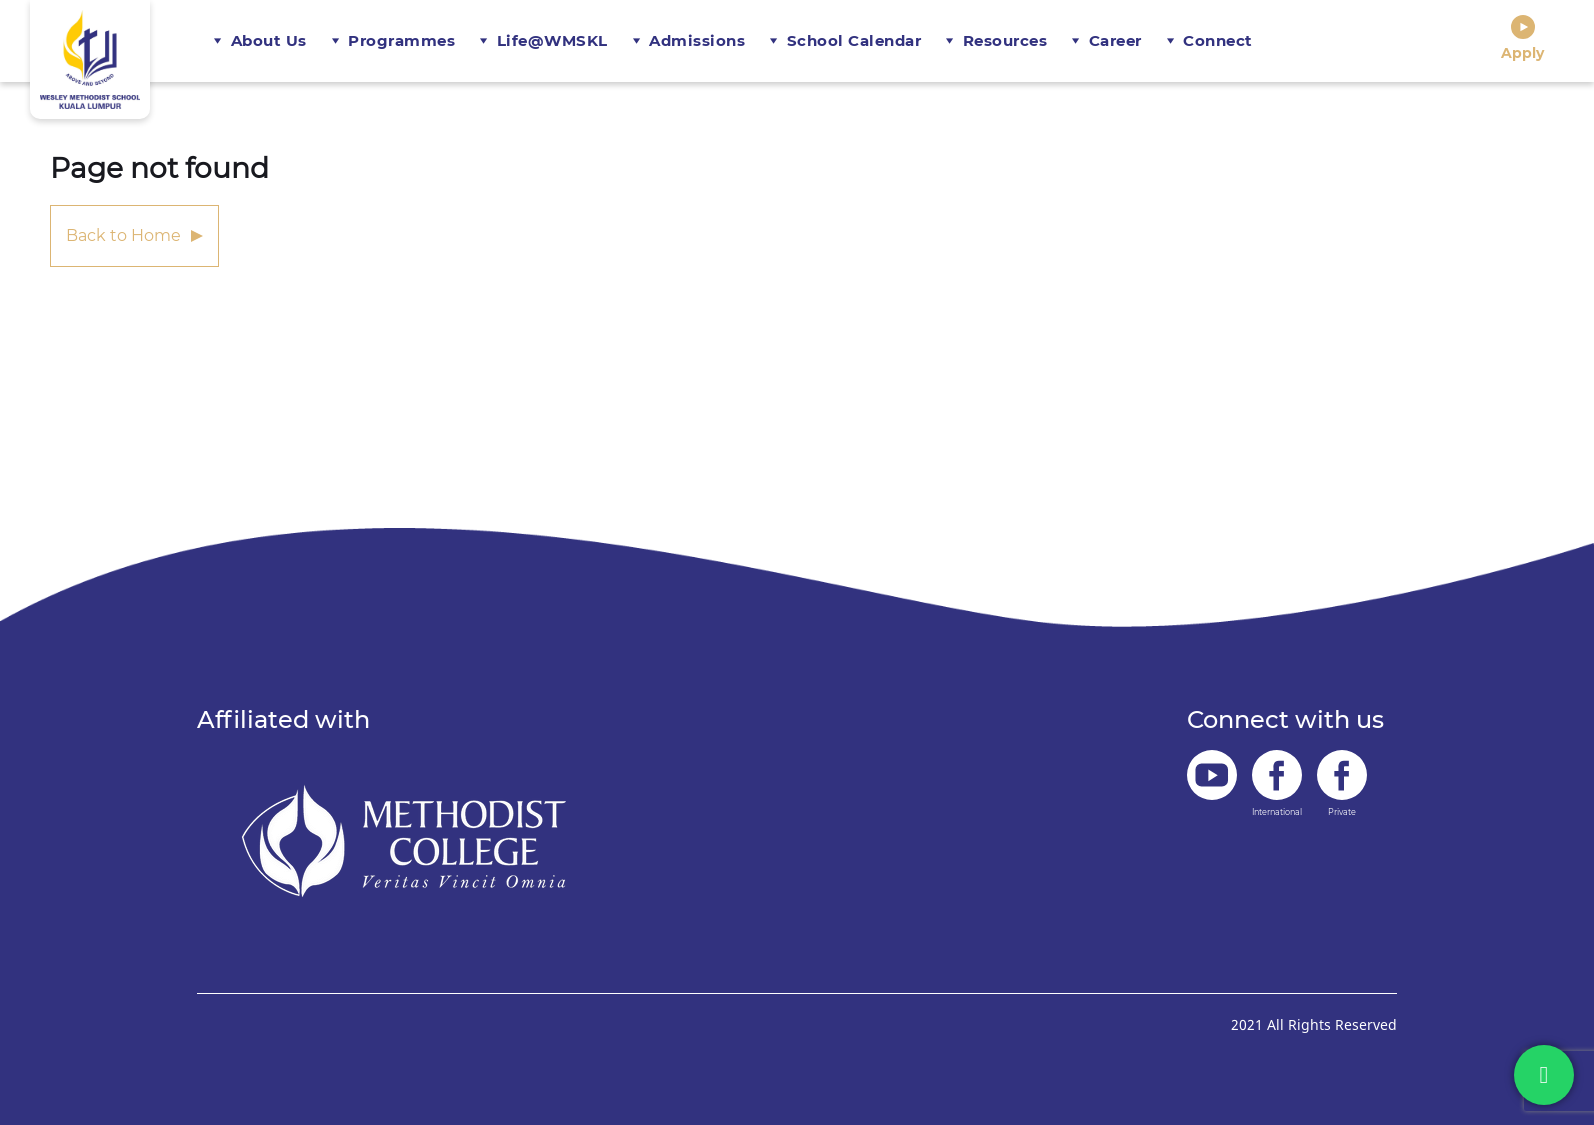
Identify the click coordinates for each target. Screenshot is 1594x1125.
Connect (1218, 40)
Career (1115, 40)
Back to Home (123, 235)
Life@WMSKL (552, 40)
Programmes (401, 40)
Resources (1005, 40)
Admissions (697, 40)
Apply (1522, 38)
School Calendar (854, 40)
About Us (269, 40)
